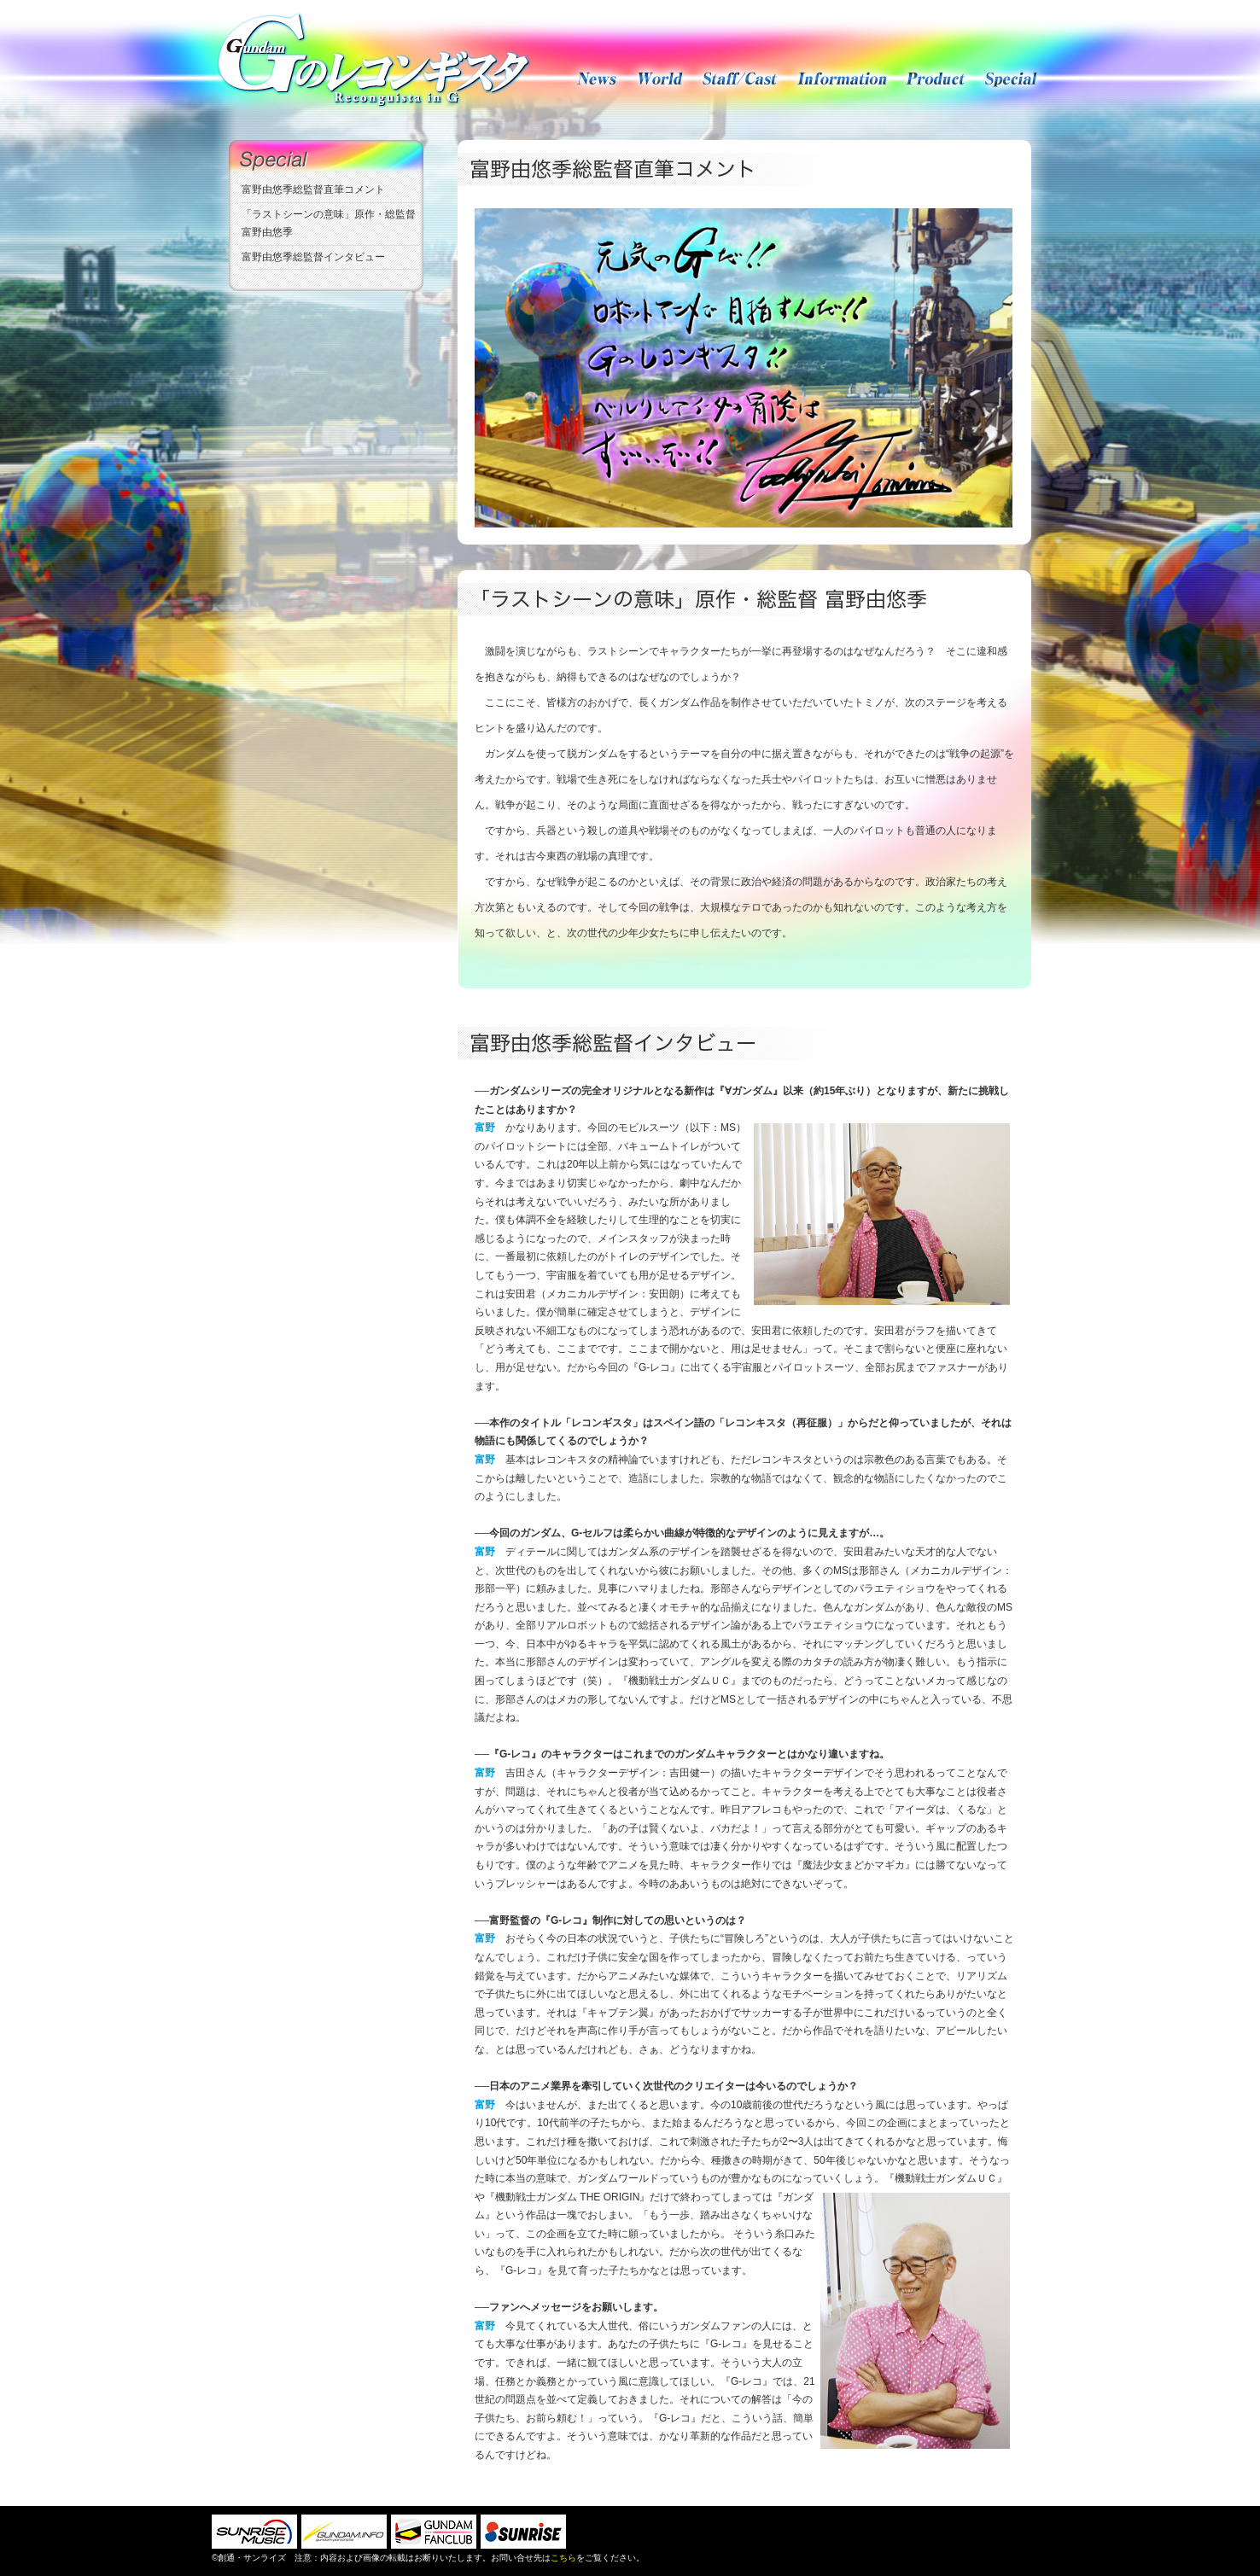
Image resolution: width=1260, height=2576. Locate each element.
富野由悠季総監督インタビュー (313, 257)
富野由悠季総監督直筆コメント (313, 189)
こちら (563, 2557)
